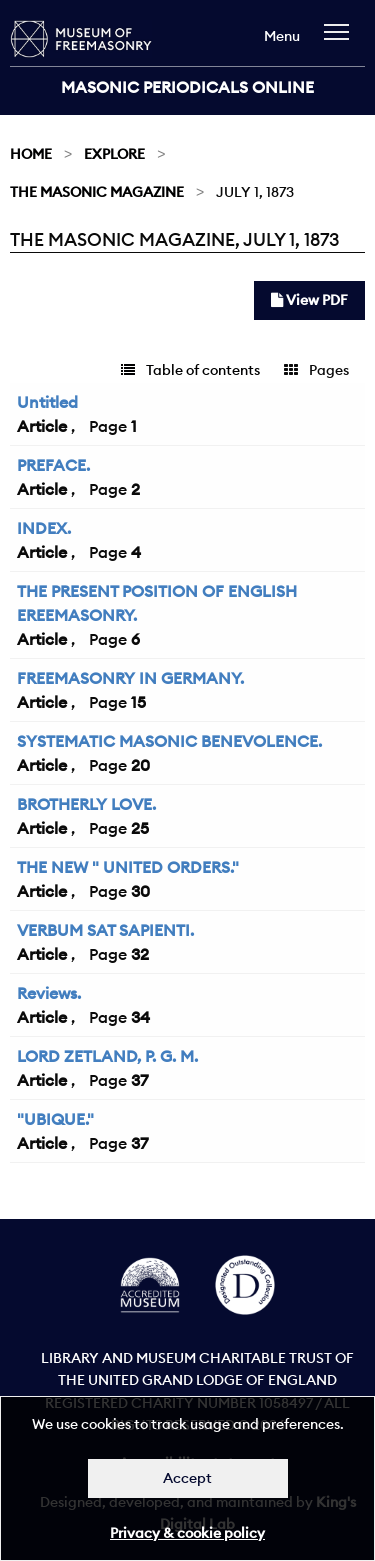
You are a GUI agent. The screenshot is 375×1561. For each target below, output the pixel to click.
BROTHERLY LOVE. (86, 804)
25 (140, 828)
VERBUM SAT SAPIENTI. (105, 930)
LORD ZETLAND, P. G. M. (107, 1056)
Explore (114, 154)
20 (140, 765)
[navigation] (341, 41)
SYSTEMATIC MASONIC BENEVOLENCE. (169, 741)
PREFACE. (53, 465)
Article (42, 426)
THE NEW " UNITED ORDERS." (128, 867)
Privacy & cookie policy (187, 1533)
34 (140, 1017)
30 (140, 891)
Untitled (47, 402)
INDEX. (44, 528)
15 (138, 702)
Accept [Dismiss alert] (187, 1478)
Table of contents (190, 370)
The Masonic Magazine (97, 192)
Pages (316, 370)
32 (140, 954)
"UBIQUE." (55, 1119)
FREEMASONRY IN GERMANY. (130, 678)
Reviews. (49, 993)
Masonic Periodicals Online (187, 87)
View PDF (309, 300)
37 (139, 1080)
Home (31, 154)
